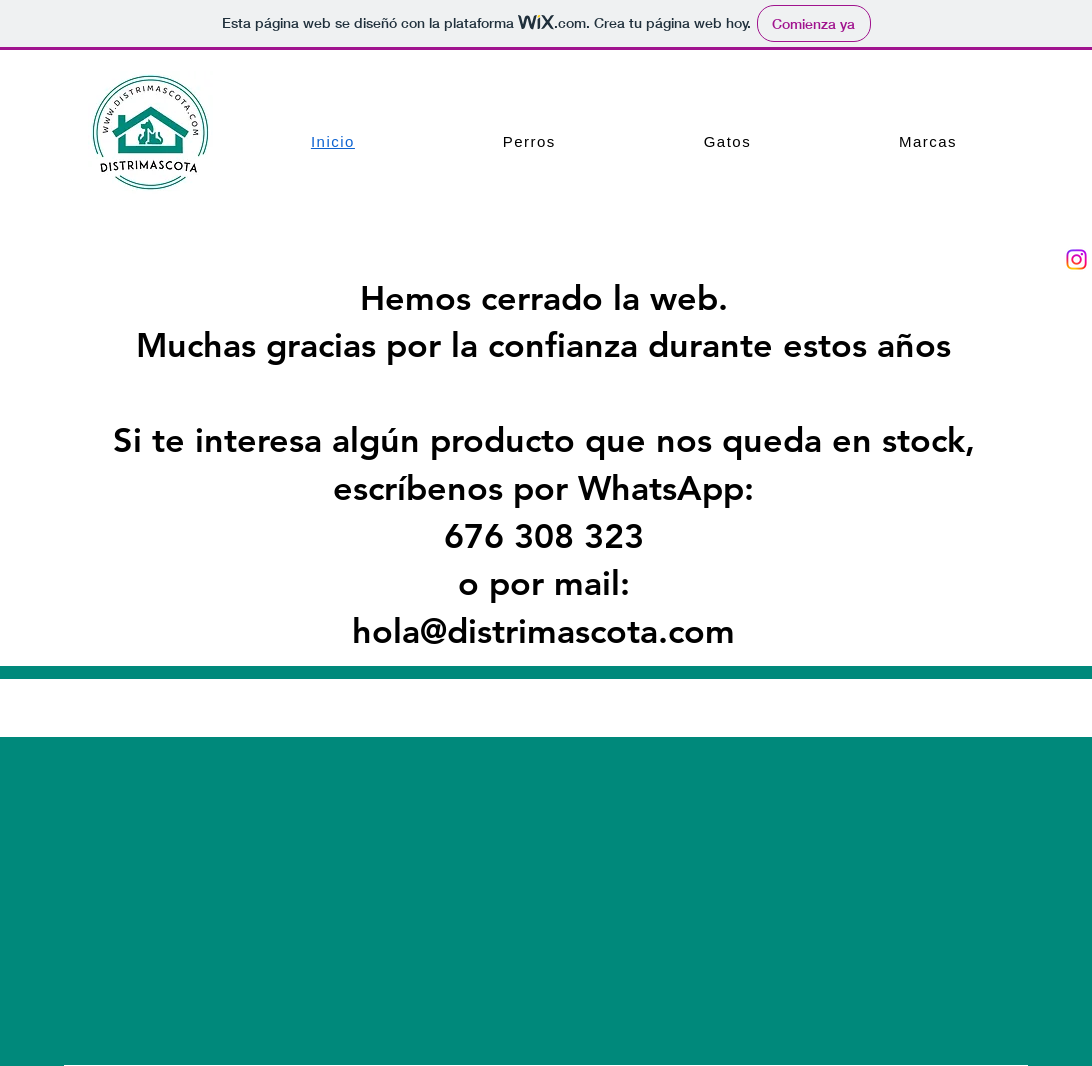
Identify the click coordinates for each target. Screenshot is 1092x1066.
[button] (529, 141)
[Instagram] (1076, 259)
